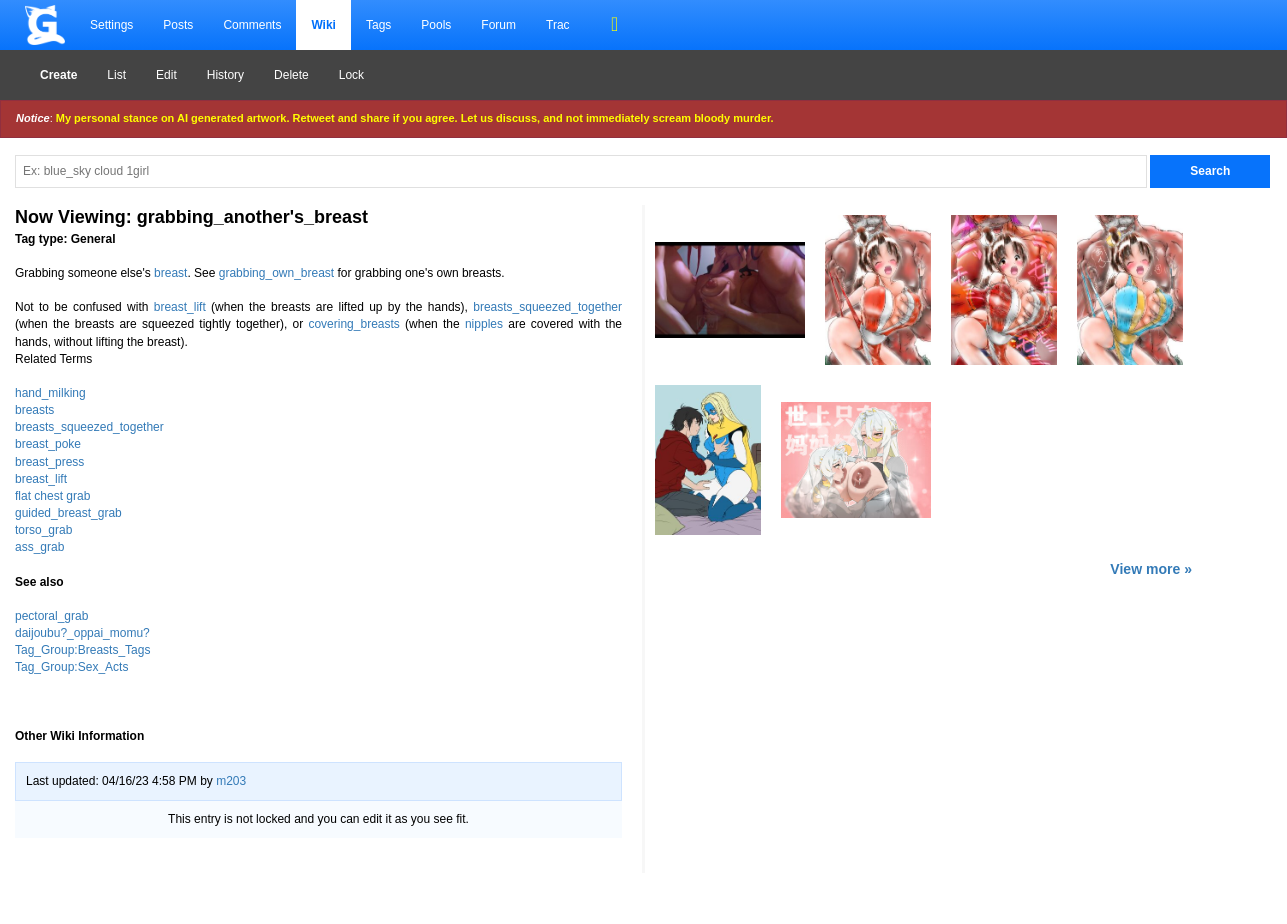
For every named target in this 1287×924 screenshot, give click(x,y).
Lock (351, 75)
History (225, 75)
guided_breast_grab (68, 513)
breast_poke (48, 444)
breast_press (49, 462)
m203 (231, 781)
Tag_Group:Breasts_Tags (82, 650)
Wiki (323, 25)
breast (170, 273)
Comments (252, 25)
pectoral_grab (51, 616)
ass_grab (39, 547)
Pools (436, 25)
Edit (166, 75)
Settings (111, 25)
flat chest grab (52, 496)
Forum (498, 25)
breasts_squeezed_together (547, 307)
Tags (378, 25)
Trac (558, 25)
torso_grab (43, 530)
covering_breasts (353, 324)
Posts (178, 25)
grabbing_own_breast (276, 273)
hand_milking (50, 393)
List (116, 75)
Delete (291, 75)
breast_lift (180, 307)
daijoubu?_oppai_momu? (82, 633)
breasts (34, 410)
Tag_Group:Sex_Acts (71, 667)
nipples (484, 324)
